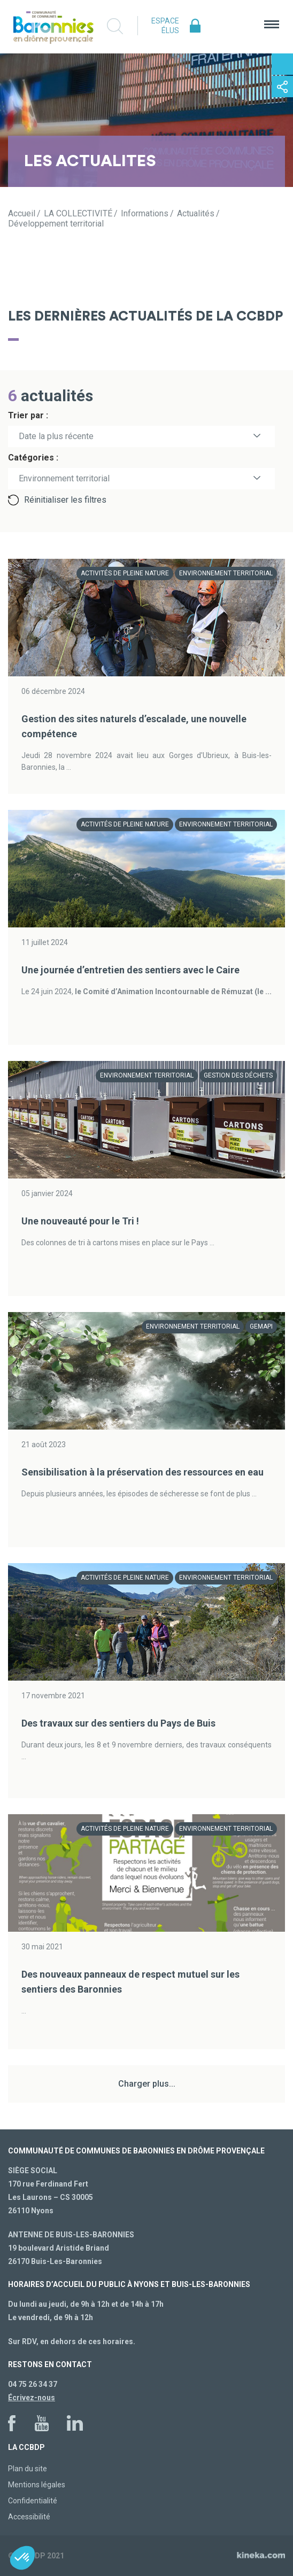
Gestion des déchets (238, 1075)
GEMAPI (261, 1326)
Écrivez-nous (31, 2397)
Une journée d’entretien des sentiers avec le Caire (130, 969)
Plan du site (27, 2468)
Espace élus (165, 26)
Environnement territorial (226, 573)
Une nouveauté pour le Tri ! (80, 1221)
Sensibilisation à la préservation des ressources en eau (142, 1472)
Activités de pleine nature (125, 573)
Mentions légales (36, 2484)
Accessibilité (29, 2516)
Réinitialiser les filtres (65, 500)
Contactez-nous (282, 64)
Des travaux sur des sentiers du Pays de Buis (118, 1723)
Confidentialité (32, 2500)
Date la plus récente (56, 436)
